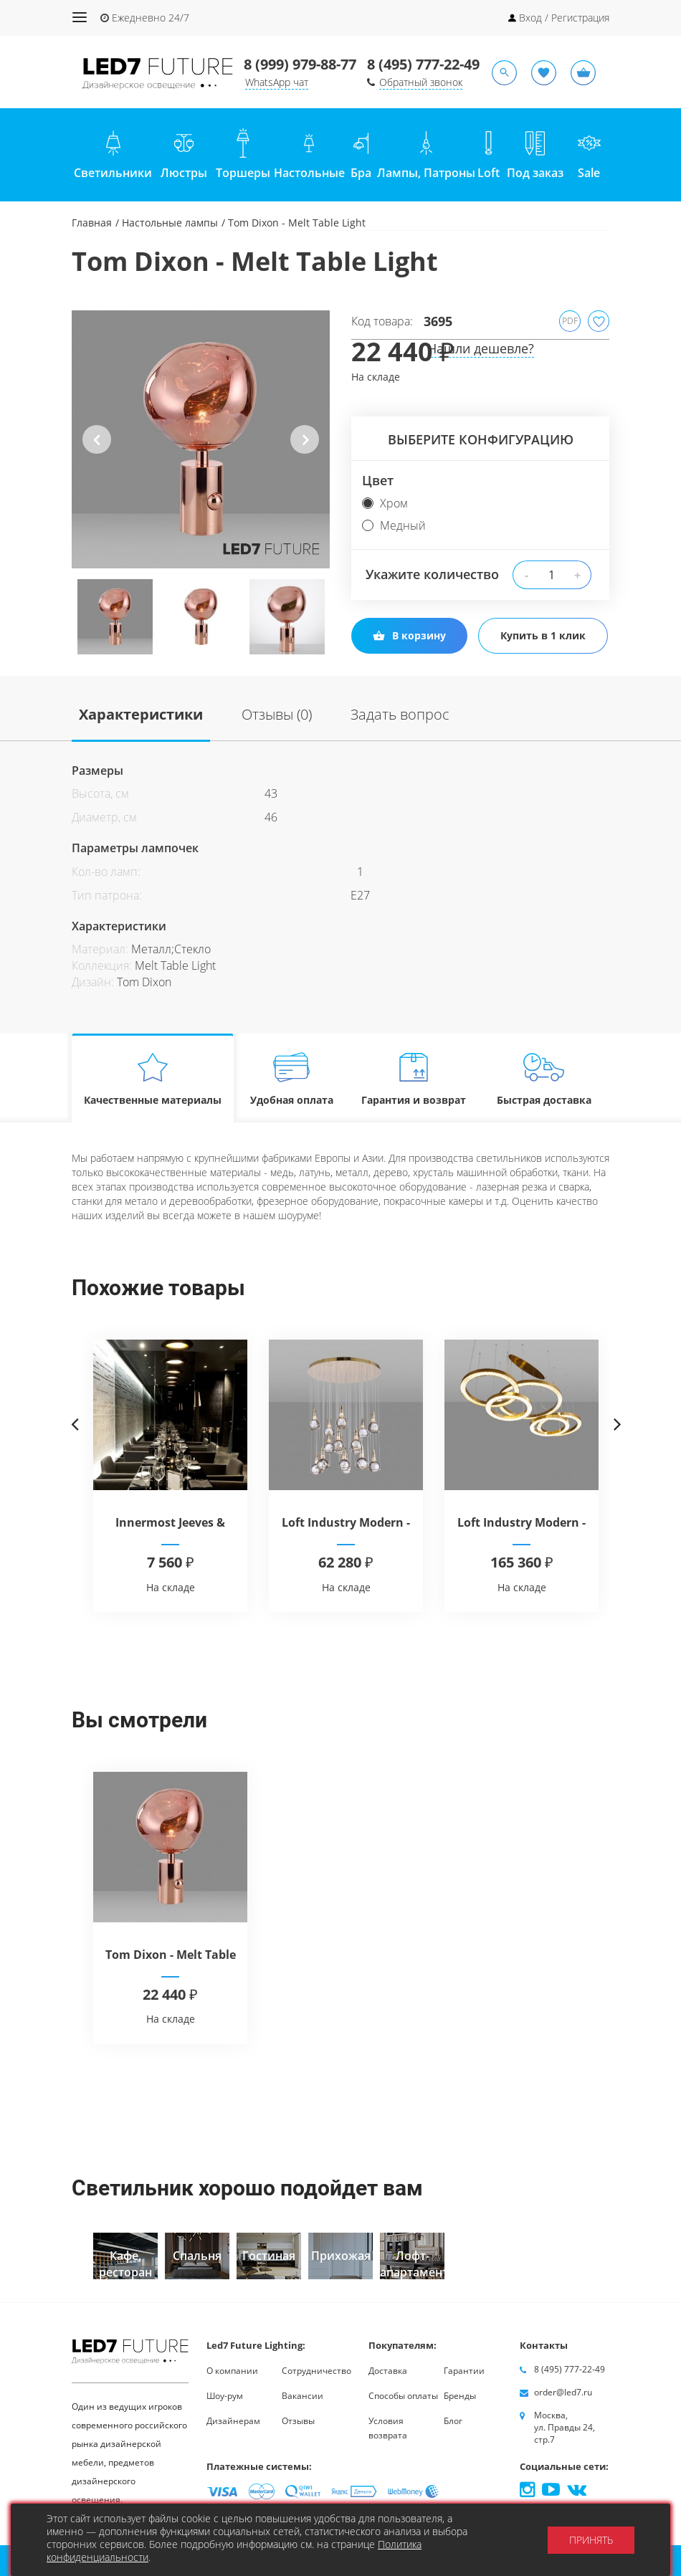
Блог (453, 2421)
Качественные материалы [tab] (152, 1078)
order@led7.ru (563, 2392)
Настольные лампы (170, 222)
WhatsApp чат (276, 82)
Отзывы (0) (277, 714)
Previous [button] (96, 451)
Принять (591, 2540)
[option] (201, 439)
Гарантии (464, 2371)
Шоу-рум (224, 2396)
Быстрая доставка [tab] (544, 1078)
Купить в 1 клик (543, 635)
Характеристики (141, 714)
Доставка (387, 2371)
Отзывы (298, 2421)
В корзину (409, 635)
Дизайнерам (233, 2421)
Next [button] (304, 451)
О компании (232, 2371)
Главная (92, 222)
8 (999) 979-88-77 (300, 64)
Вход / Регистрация (564, 17)
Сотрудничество (316, 2371)
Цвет (378, 480)
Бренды (460, 2396)
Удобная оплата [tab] (291, 1078)
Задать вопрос (400, 714)
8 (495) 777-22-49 (423, 64)
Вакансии (302, 2396)
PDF (570, 321)
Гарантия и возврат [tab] (413, 1078)
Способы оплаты (403, 2396)
